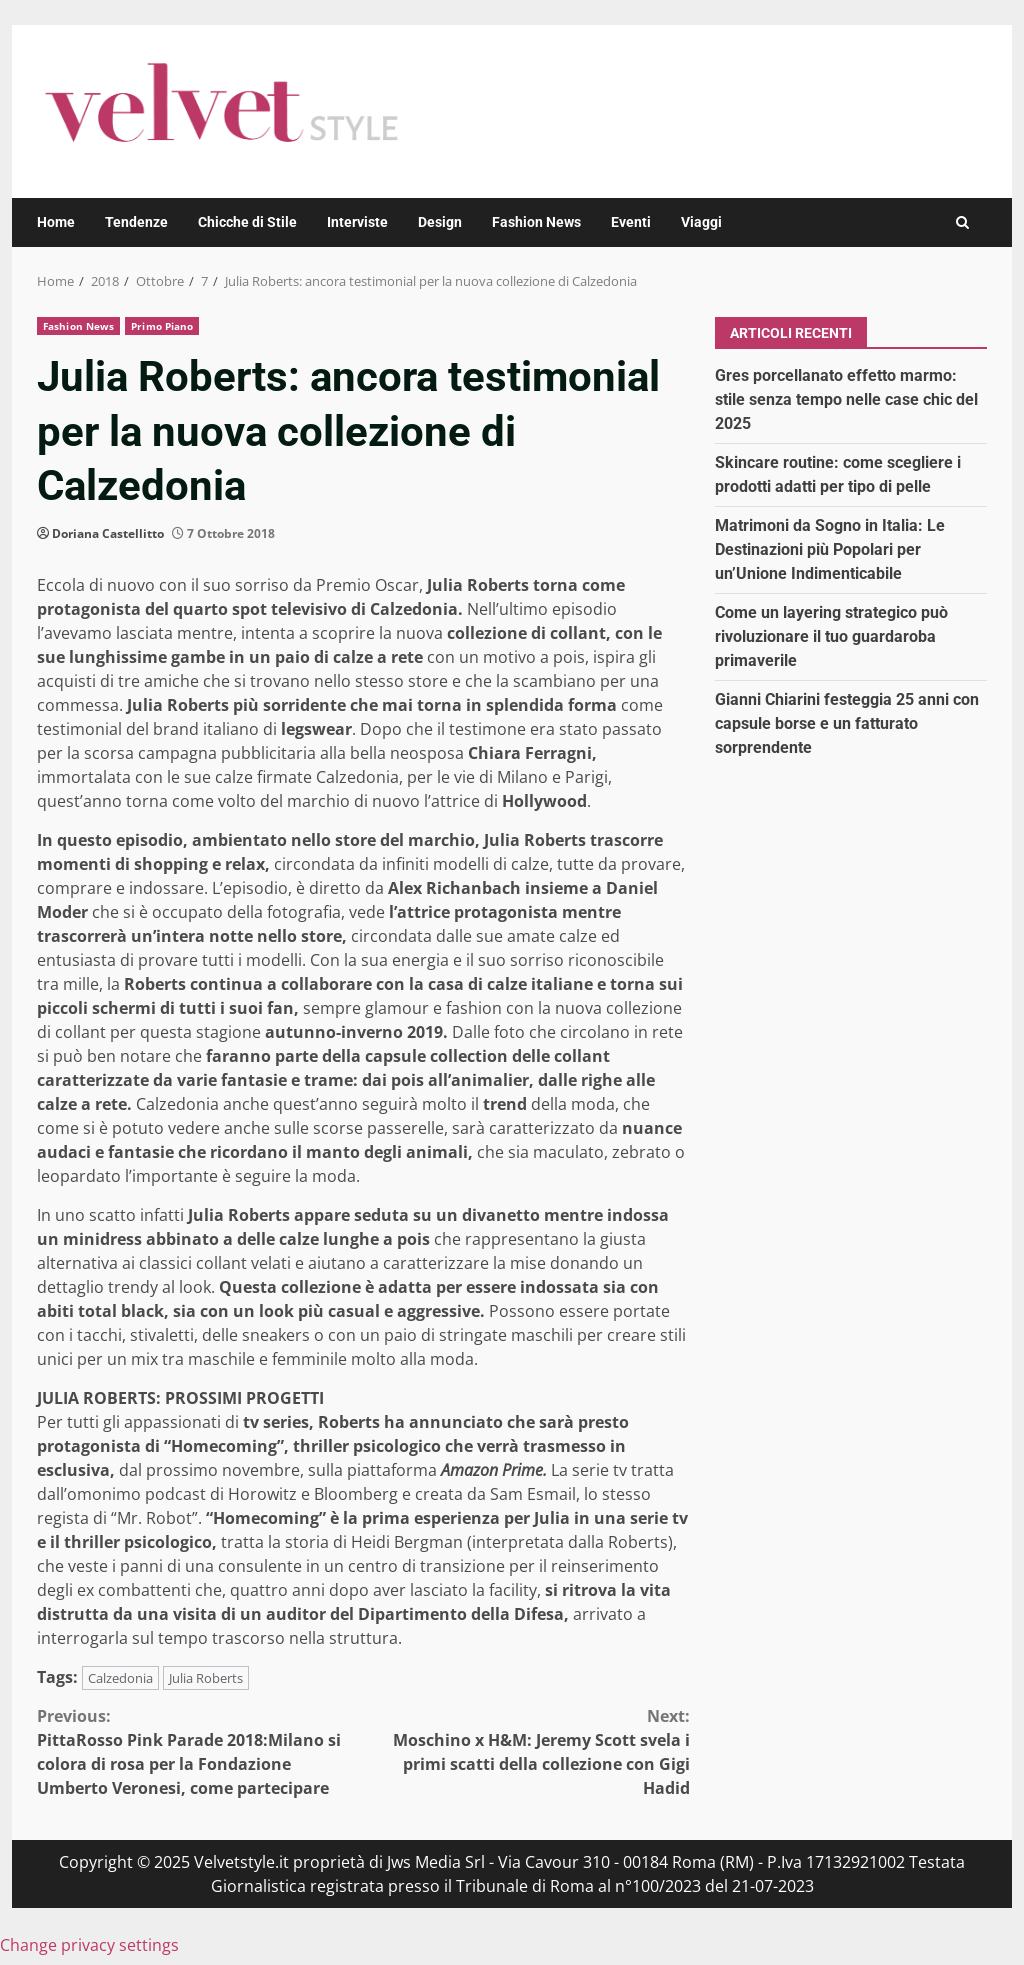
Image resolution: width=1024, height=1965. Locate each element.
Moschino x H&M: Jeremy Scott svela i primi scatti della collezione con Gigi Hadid (526, 1751)
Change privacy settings (89, 1945)
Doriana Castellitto (108, 533)
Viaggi (701, 222)
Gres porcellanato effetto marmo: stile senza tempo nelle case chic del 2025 (846, 399)
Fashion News (536, 222)
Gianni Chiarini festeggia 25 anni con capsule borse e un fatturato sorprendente (847, 723)
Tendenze (136, 222)
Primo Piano (162, 326)
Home (56, 222)
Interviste (357, 222)
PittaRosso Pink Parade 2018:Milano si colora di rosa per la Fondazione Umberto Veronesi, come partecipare (200, 1751)
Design (440, 222)
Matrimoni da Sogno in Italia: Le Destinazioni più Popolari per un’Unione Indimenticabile (830, 549)
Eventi (631, 222)
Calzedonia (120, 1678)
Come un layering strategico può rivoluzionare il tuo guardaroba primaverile (831, 636)
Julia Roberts (206, 1678)
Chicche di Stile (247, 222)
